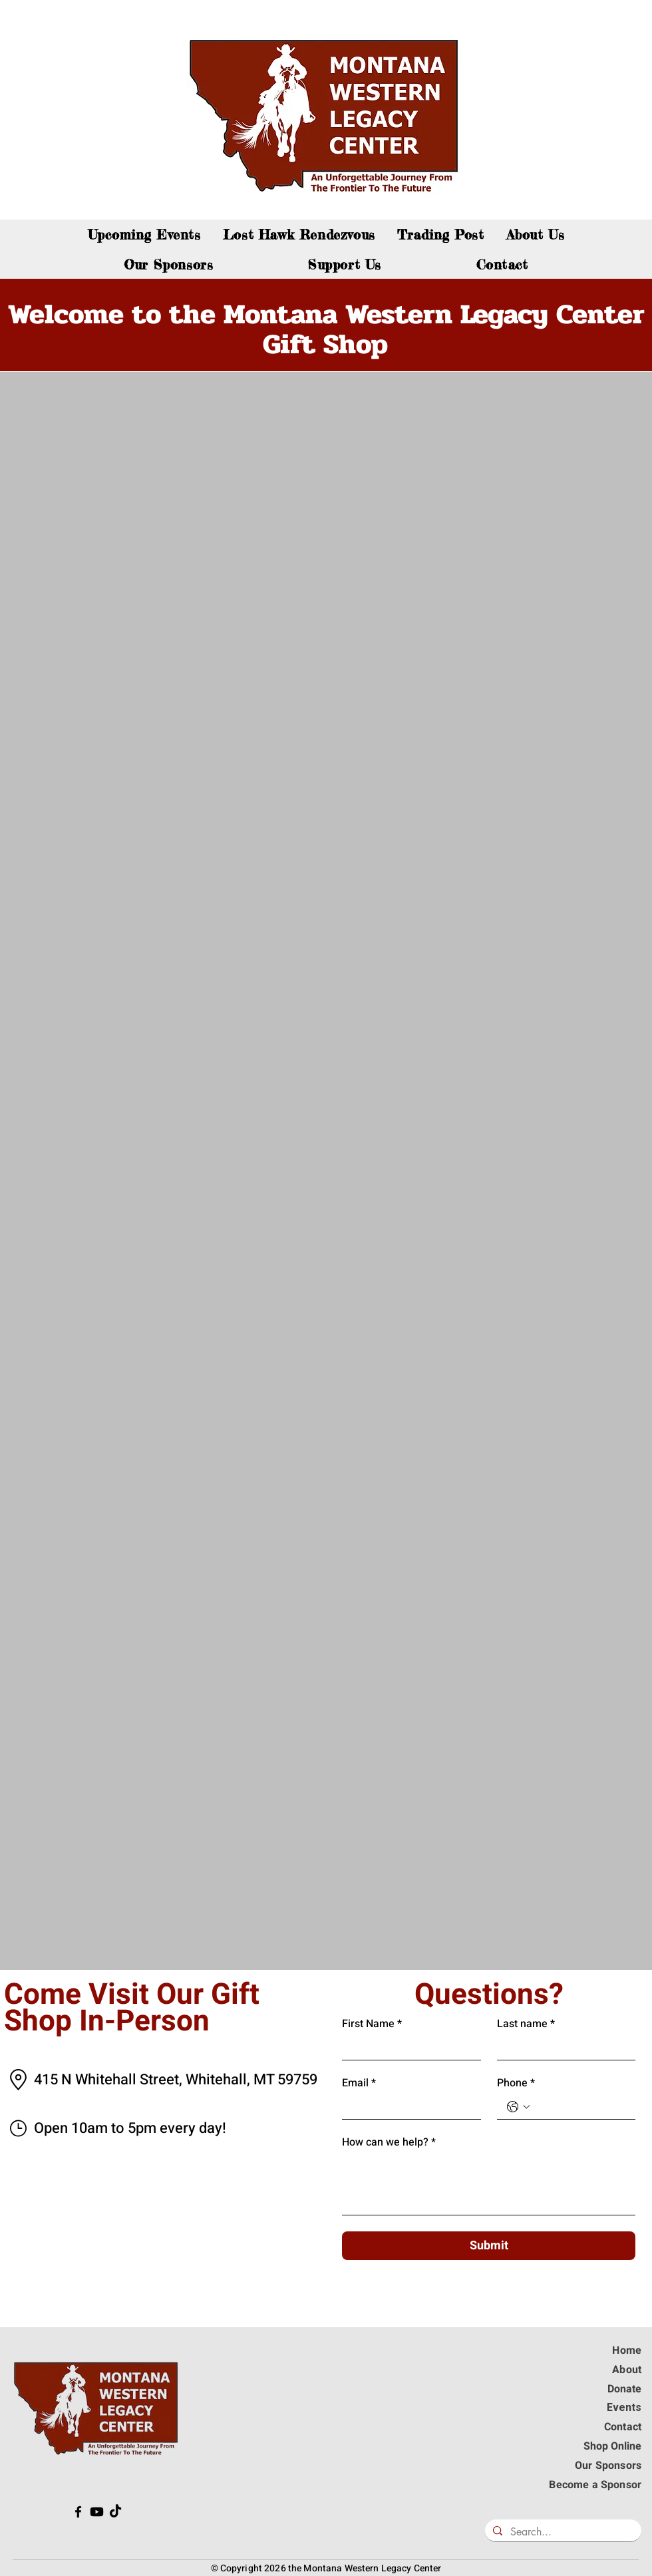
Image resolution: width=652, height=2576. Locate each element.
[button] (344, 264)
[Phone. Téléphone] (580, 2107)
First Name (372, 2023)
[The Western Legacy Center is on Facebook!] (78, 2511)
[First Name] (407, 2048)
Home (626, 2350)
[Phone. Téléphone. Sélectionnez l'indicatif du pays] (518, 2107)
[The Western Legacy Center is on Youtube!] (96, 2511)
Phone (516, 2083)
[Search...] (561, 2532)
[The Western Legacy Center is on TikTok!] (115, 2511)
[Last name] (562, 2048)
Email (359, 2083)
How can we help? (389, 2142)
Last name (526, 2023)
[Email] (407, 2107)
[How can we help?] (488, 2184)
